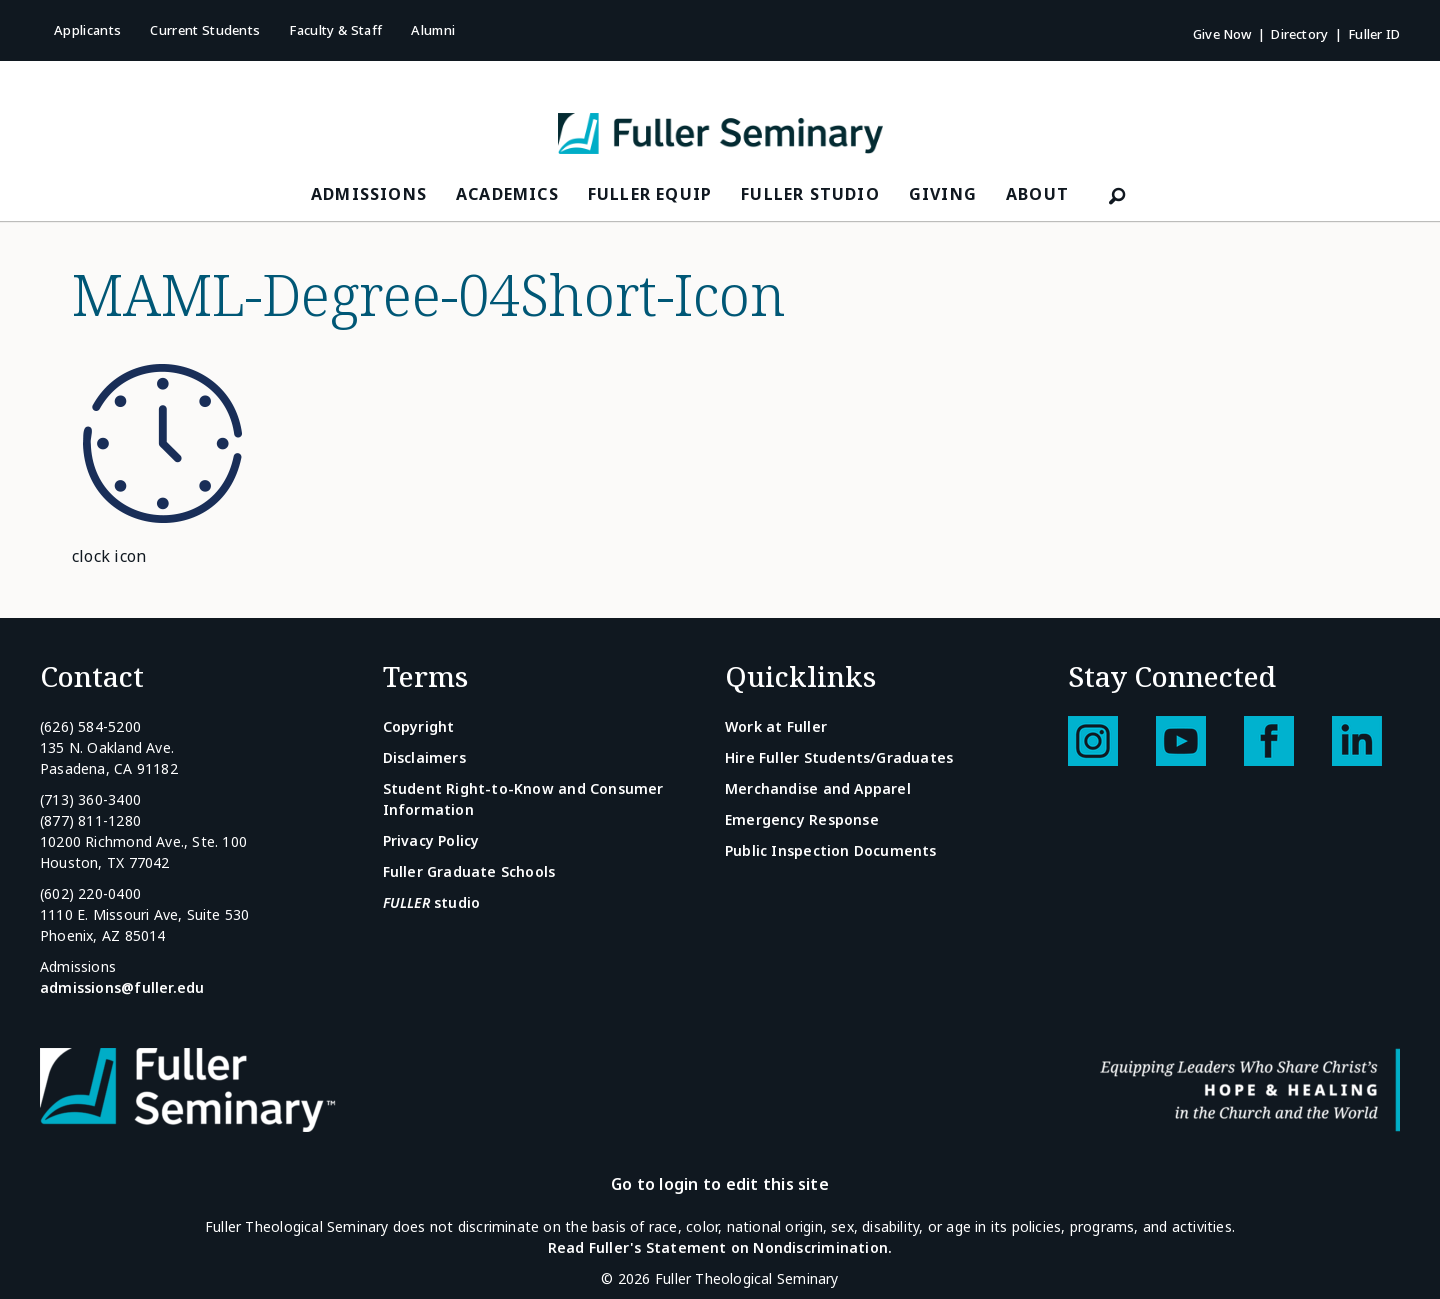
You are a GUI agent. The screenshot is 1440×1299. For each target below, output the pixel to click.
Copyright (419, 726)
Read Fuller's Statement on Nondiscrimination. (720, 1247)
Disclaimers (424, 757)
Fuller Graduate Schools (469, 871)
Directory (1299, 34)
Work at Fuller (776, 726)
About (1037, 194)
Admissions (369, 194)
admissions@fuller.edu (122, 987)
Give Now (1222, 34)
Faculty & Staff (335, 30)
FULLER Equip (650, 194)
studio (432, 902)
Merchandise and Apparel (818, 788)
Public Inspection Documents (831, 850)
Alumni (433, 30)
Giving (943, 194)
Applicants (87, 30)
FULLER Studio (810, 194)
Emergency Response (802, 819)
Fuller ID (1374, 34)
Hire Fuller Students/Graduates (839, 757)
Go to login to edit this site (720, 1184)
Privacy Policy (431, 840)
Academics (507, 194)
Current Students (205, 30)
